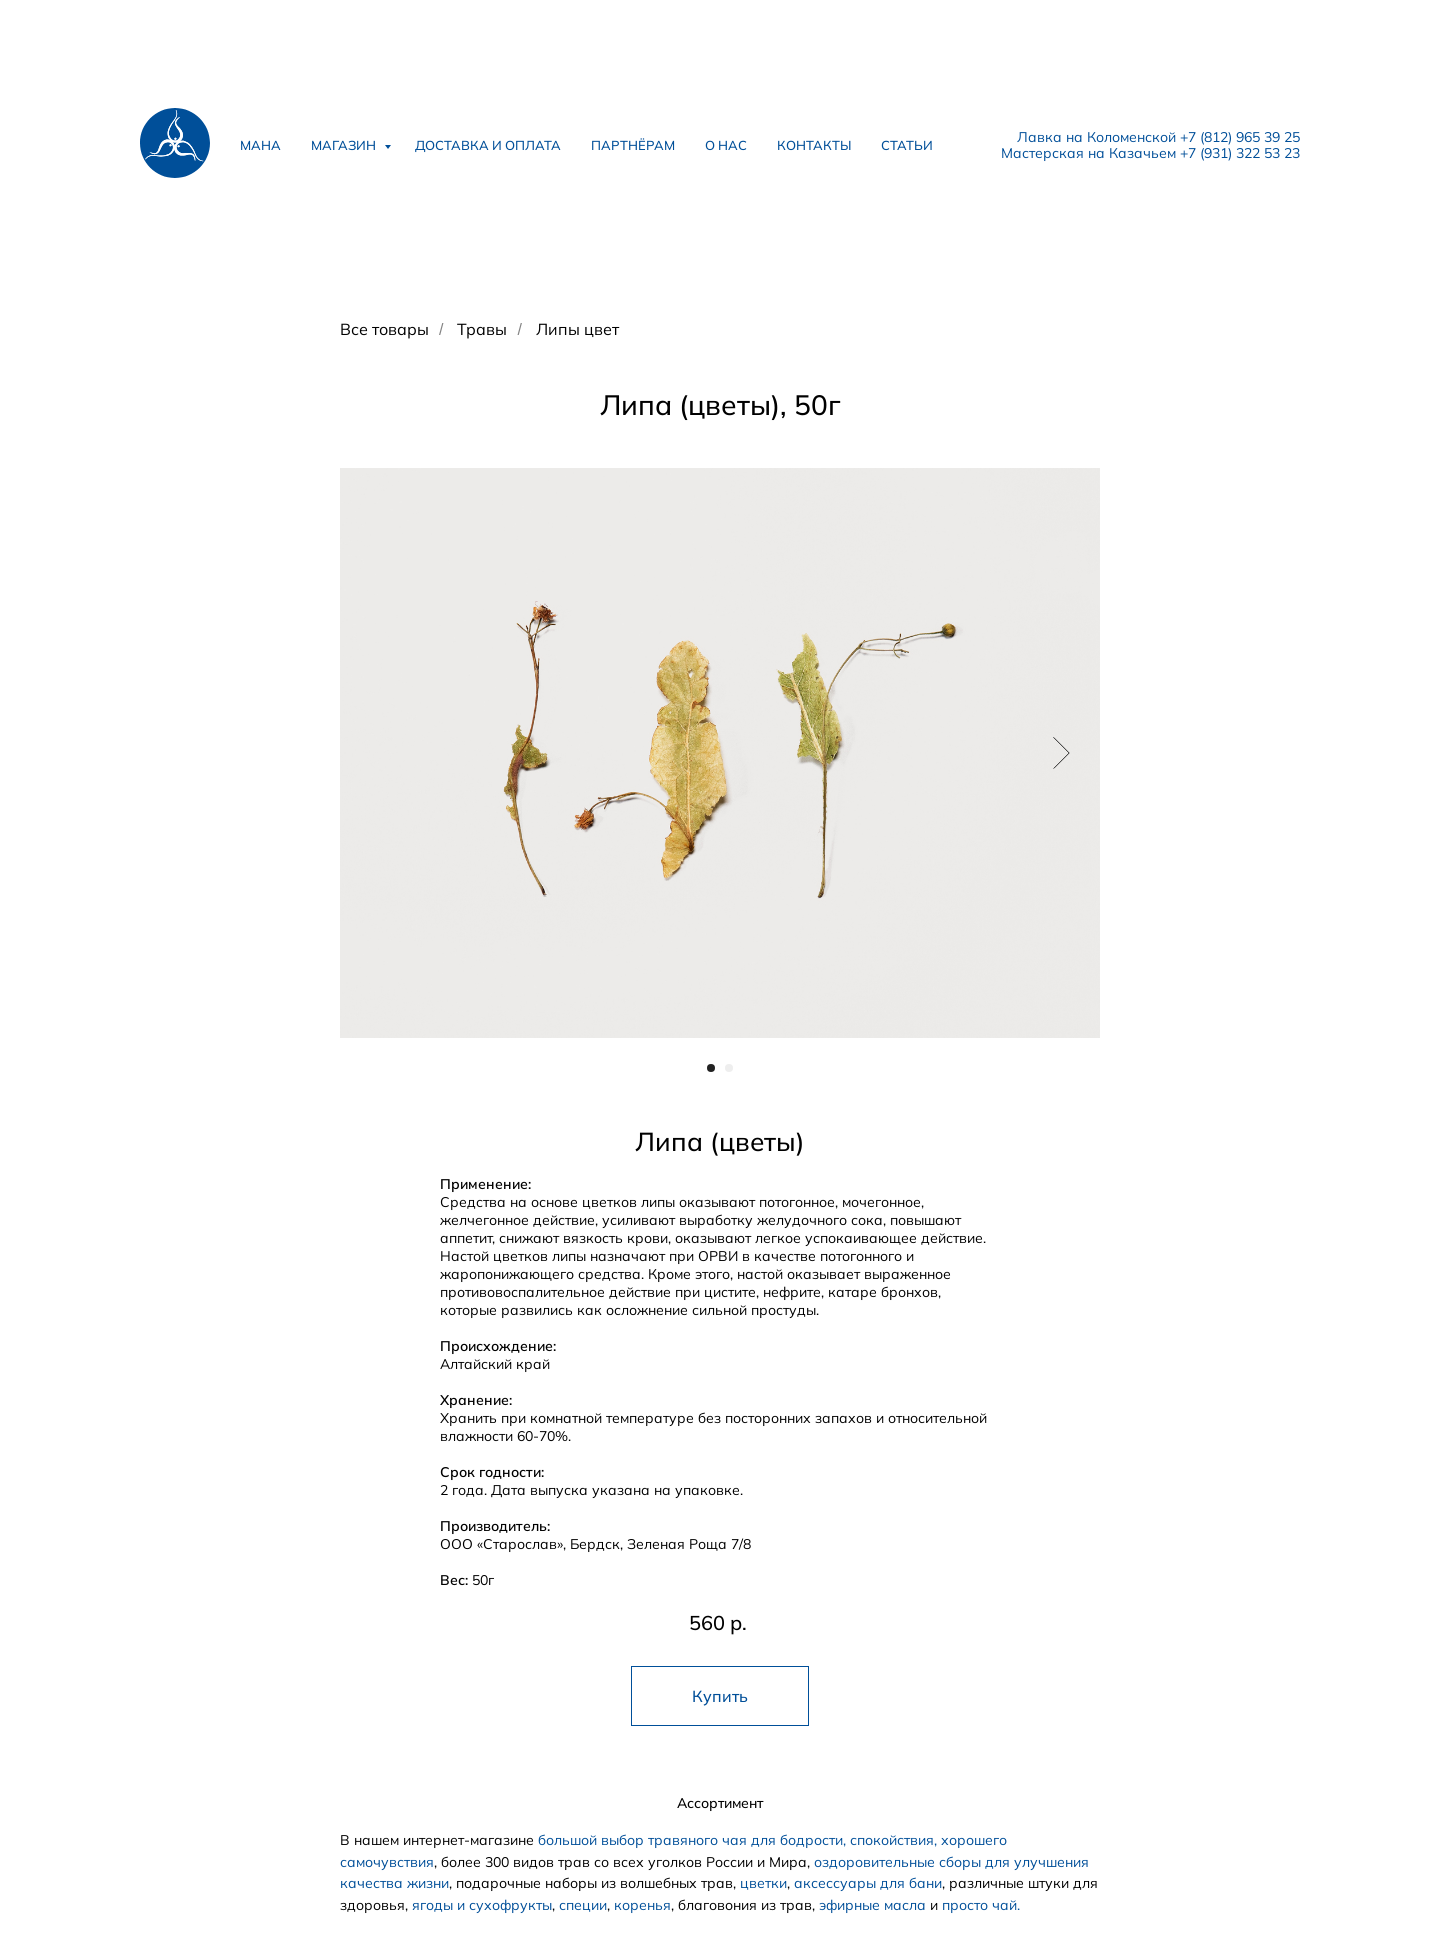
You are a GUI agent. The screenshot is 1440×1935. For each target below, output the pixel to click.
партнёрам (633, 145)
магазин (345, 145)
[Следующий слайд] (1061, 752)
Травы (482, 329)
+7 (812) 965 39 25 (1240, 137)
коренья (642, 1905)
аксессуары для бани (868, 1883)
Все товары (384, 329)
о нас (726, 145)
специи (583, 1905)
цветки (763, 1883)
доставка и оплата (488, 145)
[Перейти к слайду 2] (729, 1068)
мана (260, 145)
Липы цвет (577, 329)
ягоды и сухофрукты (482, 1905)
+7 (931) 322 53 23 (1240, 153)
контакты (814, 145)
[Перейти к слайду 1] (711, 1068)
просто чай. (981, 1905)
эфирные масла (872, 1905)
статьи (907, 145)
